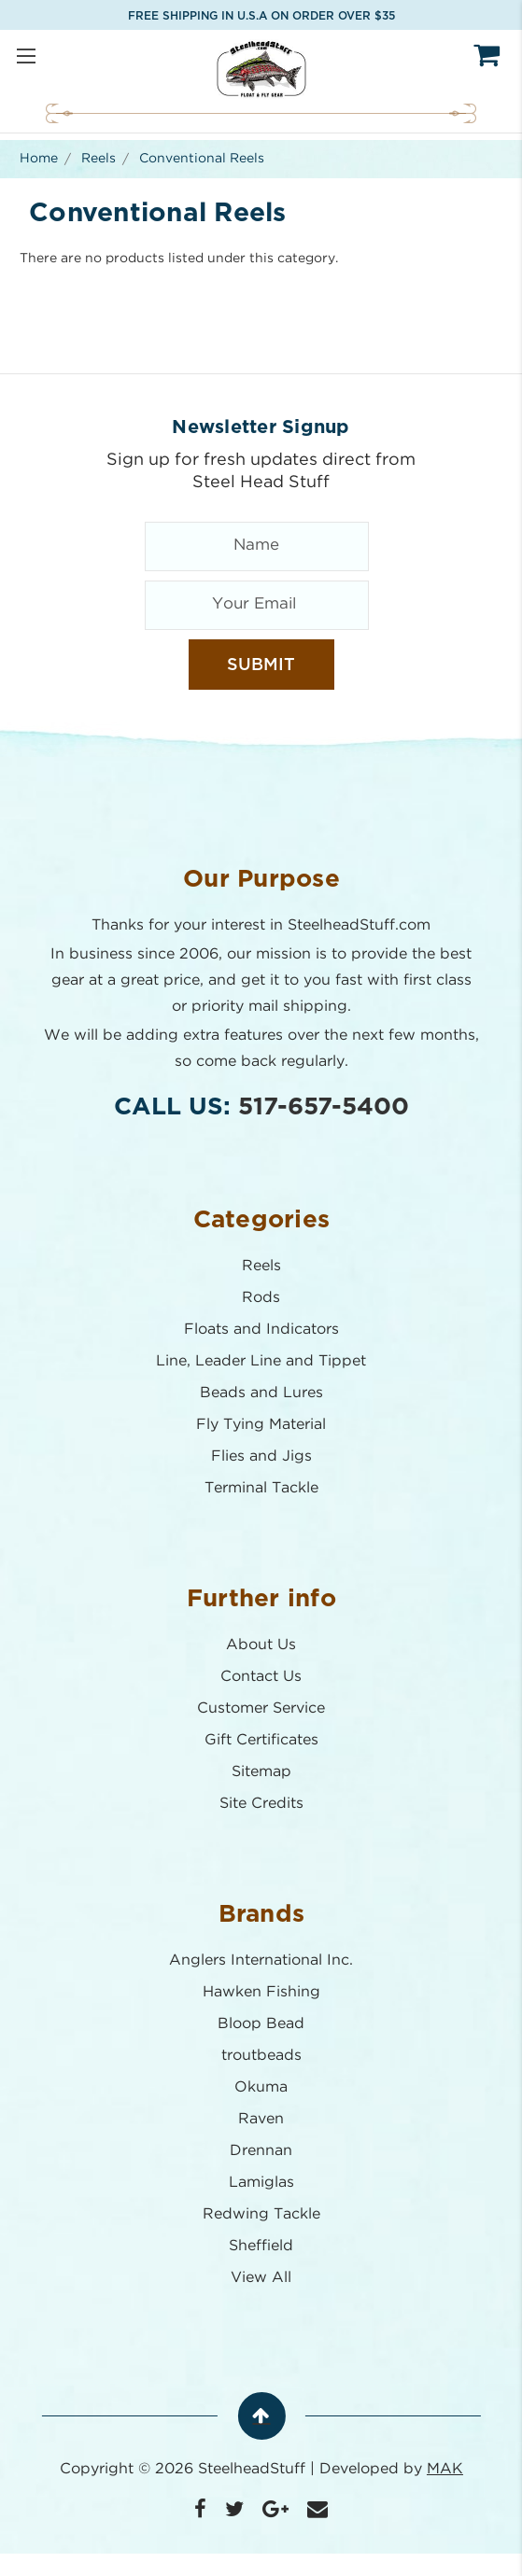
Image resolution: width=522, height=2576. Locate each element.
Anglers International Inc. (261, 1960)
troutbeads (261, 2056)
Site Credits (261, 1804)
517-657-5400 (323, 1107)
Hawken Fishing (261, 1992)
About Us (261, 1645)
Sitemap (261, 1772)
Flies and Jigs (261, 1456)
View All (261, 2278)
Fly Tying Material (261, 1425)
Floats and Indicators (261, 1330)
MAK (445, 2469)
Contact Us (261, 1677)
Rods (261, 1298)
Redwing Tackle (261, 2214)
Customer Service (261, 1708)
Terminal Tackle (261, 1488)
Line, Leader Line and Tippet (261, 1361)
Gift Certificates (261, 1740)
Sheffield (261, 2246)
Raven (261, 2119)
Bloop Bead (261, 2024)
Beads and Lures (261, 1393)
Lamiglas (261, 2183)
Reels (261, 1266)
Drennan (261, 2151)
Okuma (261, 2087)
